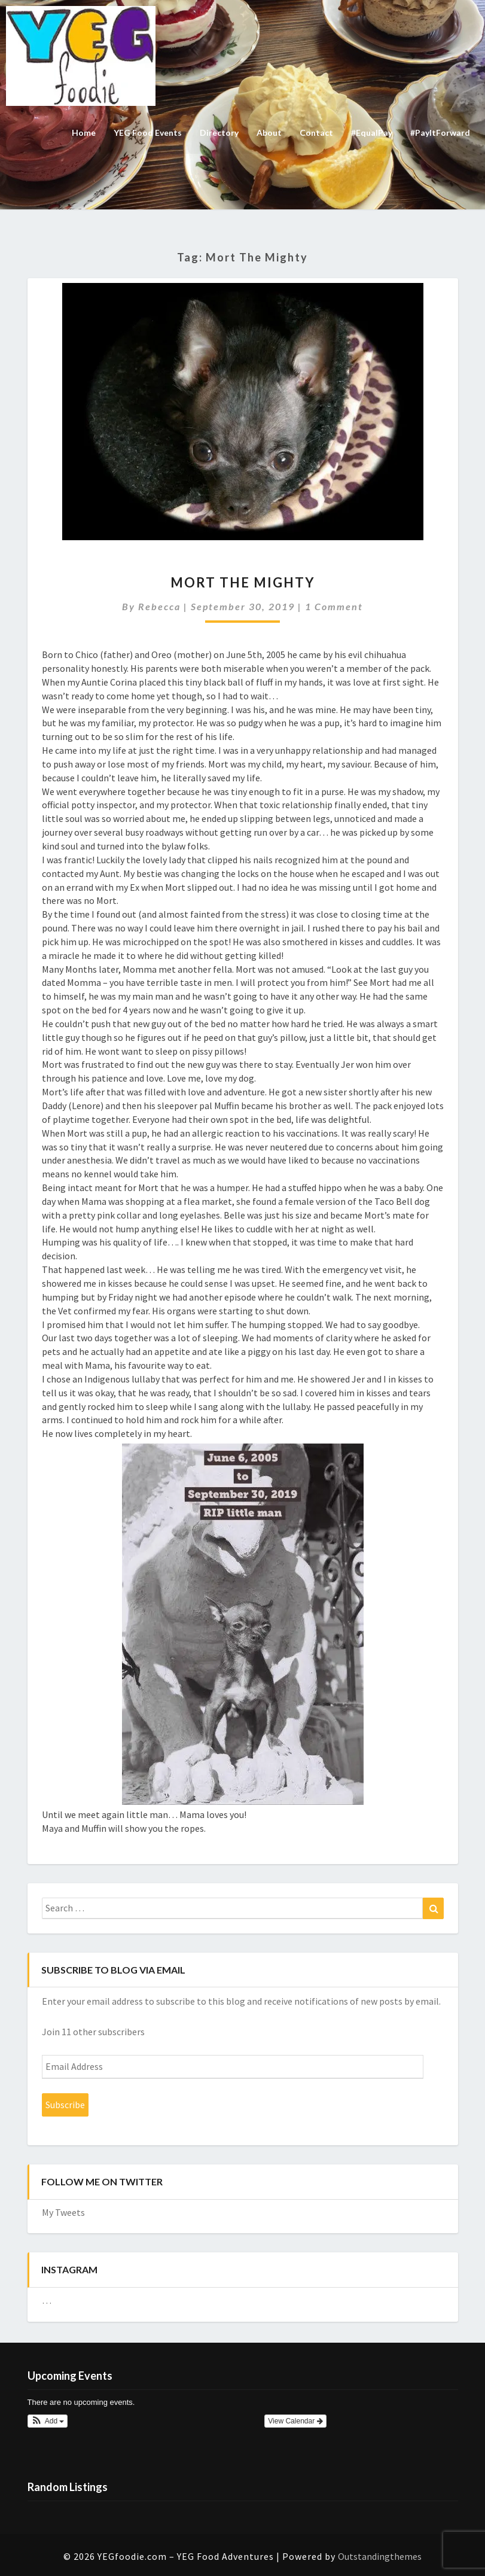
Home (84, 132)
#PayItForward (440, 132)
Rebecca (159, 606)
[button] (48, 2421)
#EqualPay (371, 132)
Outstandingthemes (380, 2556)
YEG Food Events (148, 132)
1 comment (334, 606)
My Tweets (63, 2212)
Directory (219, 132)
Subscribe (65, 2105)
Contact (316, 132)
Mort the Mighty (242, 582)
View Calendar (295, 2421)
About (269, 132)
